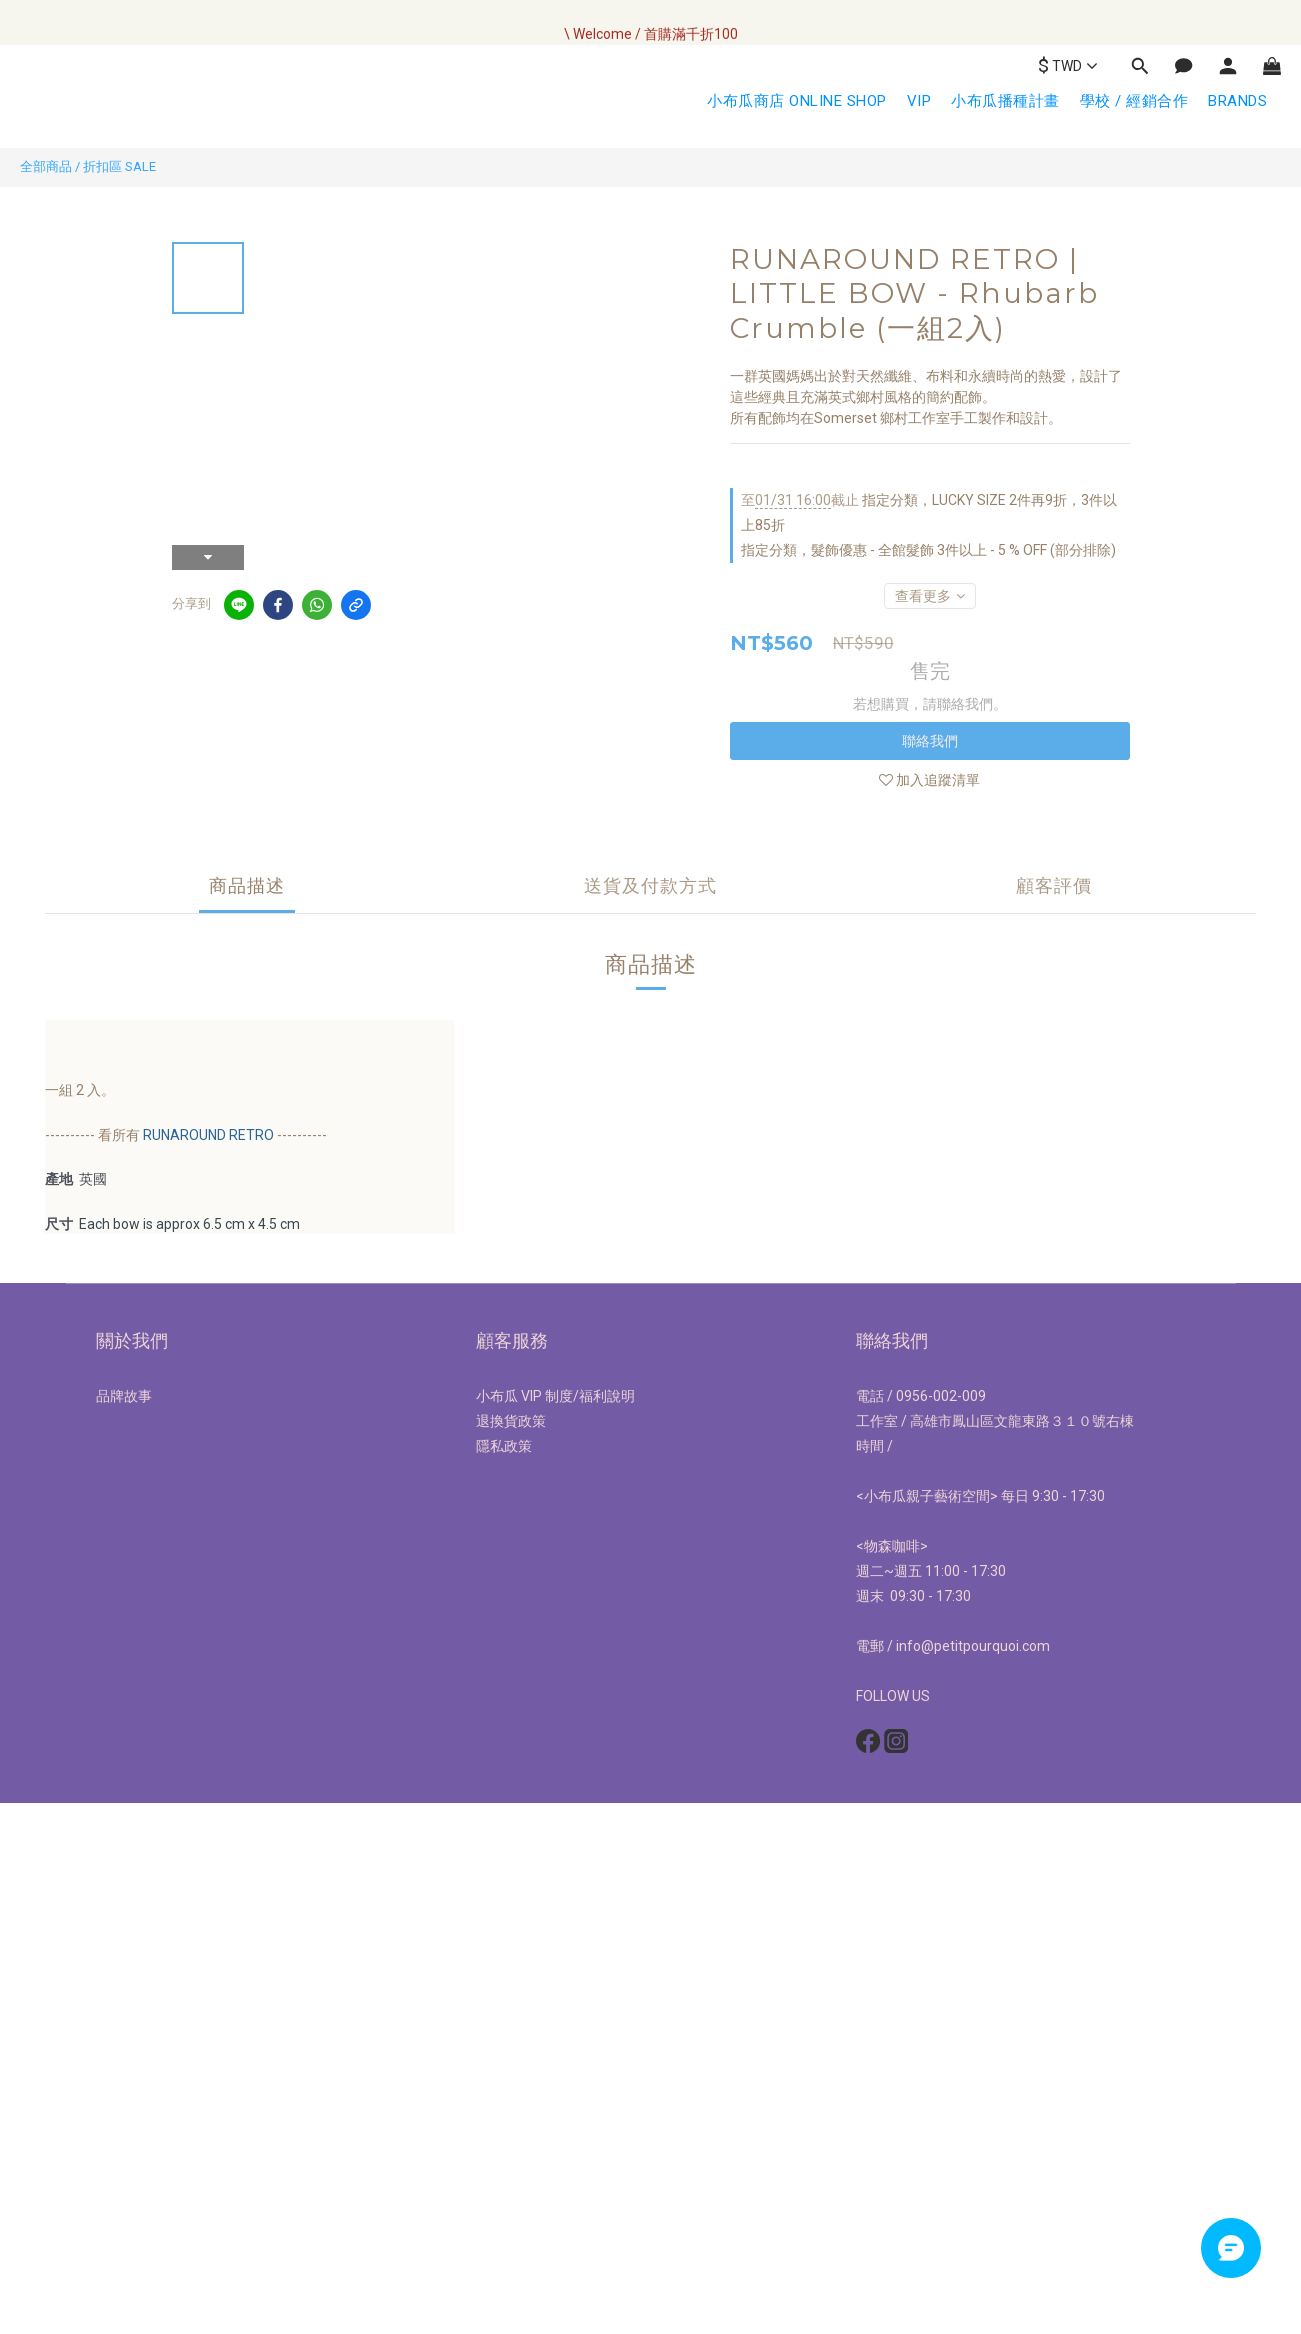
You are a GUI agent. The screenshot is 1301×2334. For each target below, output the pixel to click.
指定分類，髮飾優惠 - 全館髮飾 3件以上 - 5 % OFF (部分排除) (928, 550)
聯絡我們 (930, 741)
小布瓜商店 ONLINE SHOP (797, 101)
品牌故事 (124, 1396)
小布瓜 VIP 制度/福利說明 (555, 1396)
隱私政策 (504, 1446)
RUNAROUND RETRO (208, 1135)
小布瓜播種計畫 (1005, 101)
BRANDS (1237, 101)
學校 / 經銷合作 (1134, 101)
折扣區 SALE (119, 166)
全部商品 (46, 166)
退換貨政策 (511, 1421)
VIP (919, 101)
